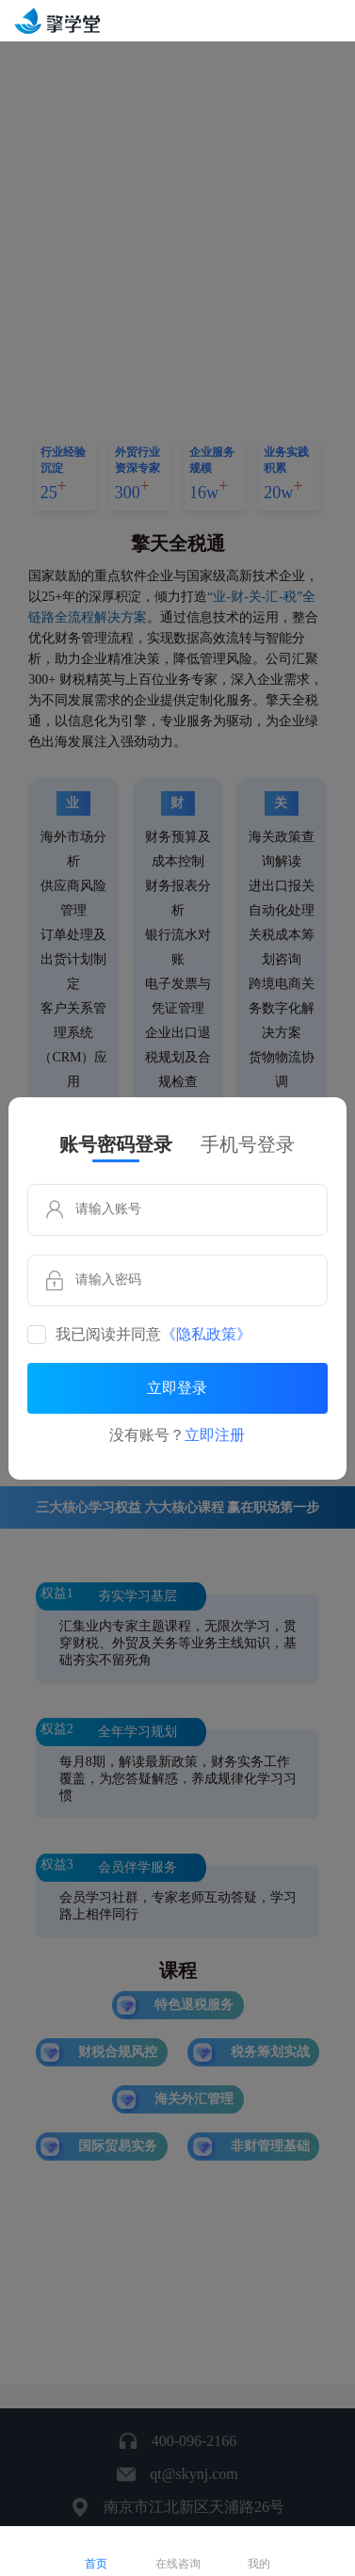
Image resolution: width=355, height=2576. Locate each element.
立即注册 (215, 1435)
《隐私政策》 (206, 1334)
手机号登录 (248, 1144)
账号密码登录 (115, 1144)
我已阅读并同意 (153, 1334)
